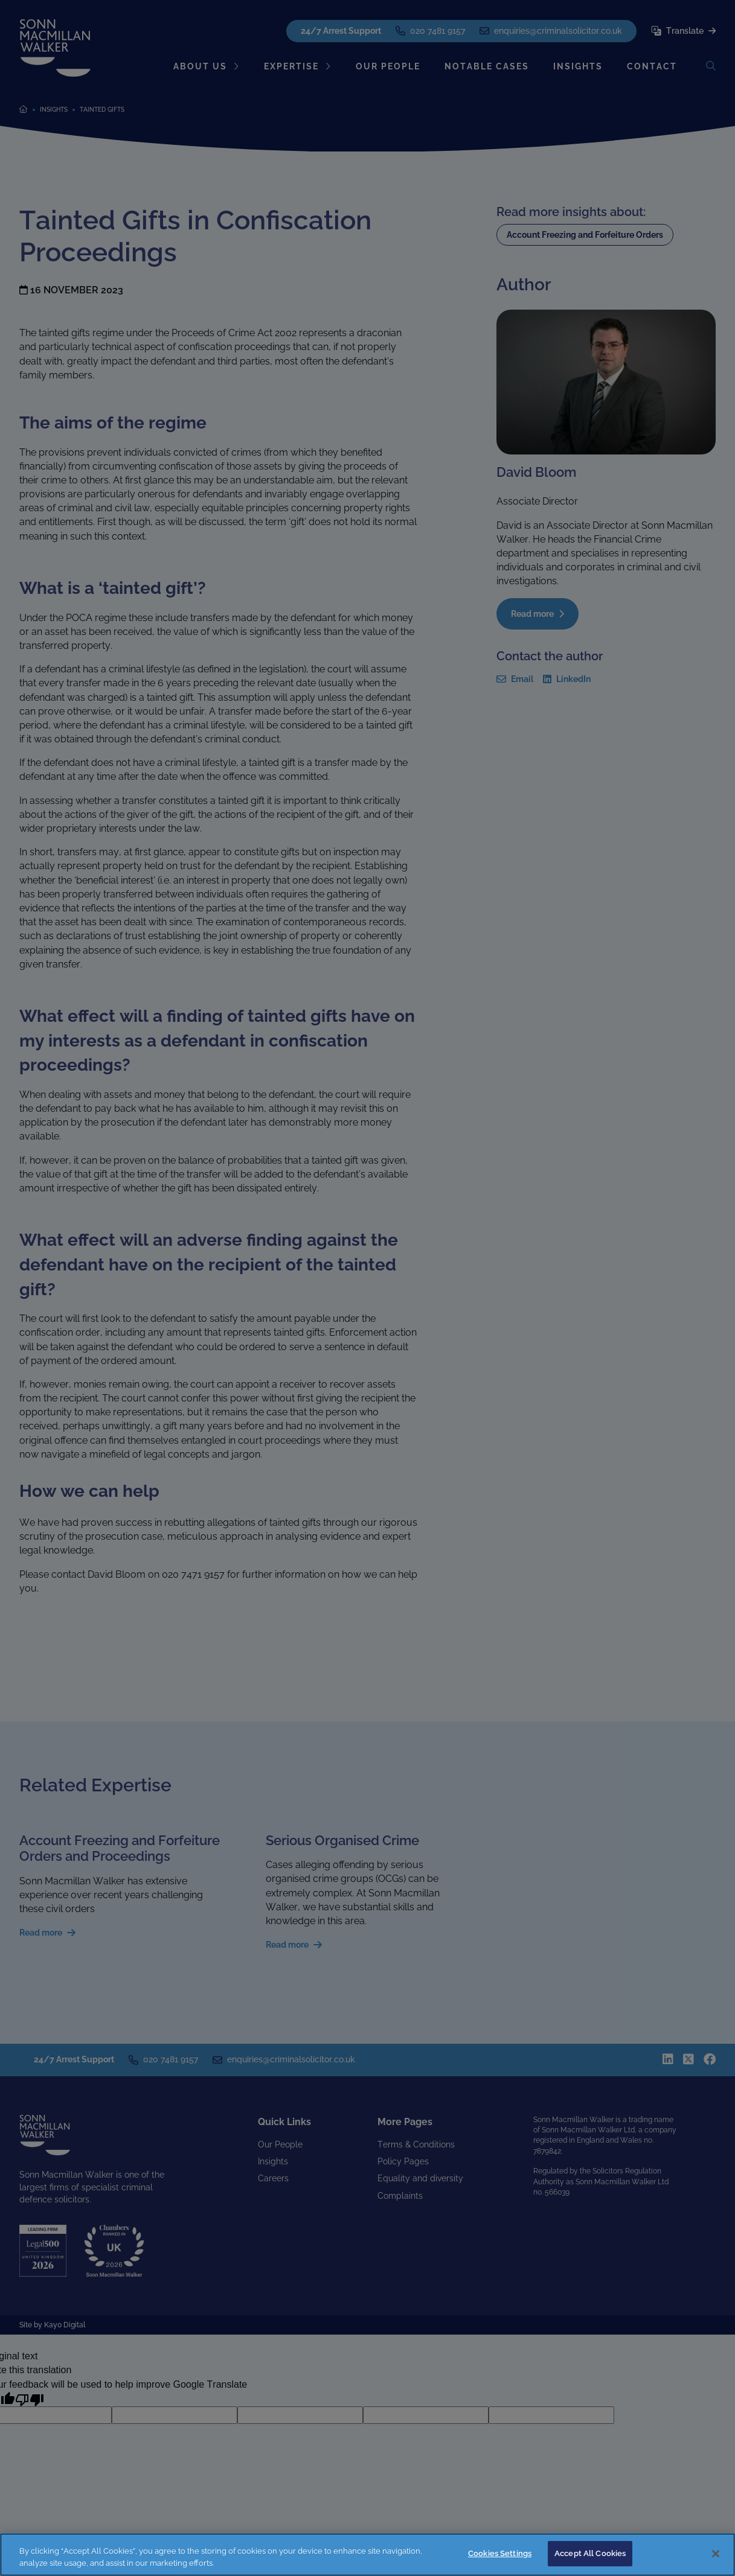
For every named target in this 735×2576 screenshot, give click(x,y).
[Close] (715, 2553)
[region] (367, 2554)
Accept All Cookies (590, 2553)
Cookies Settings (499, 2553)
